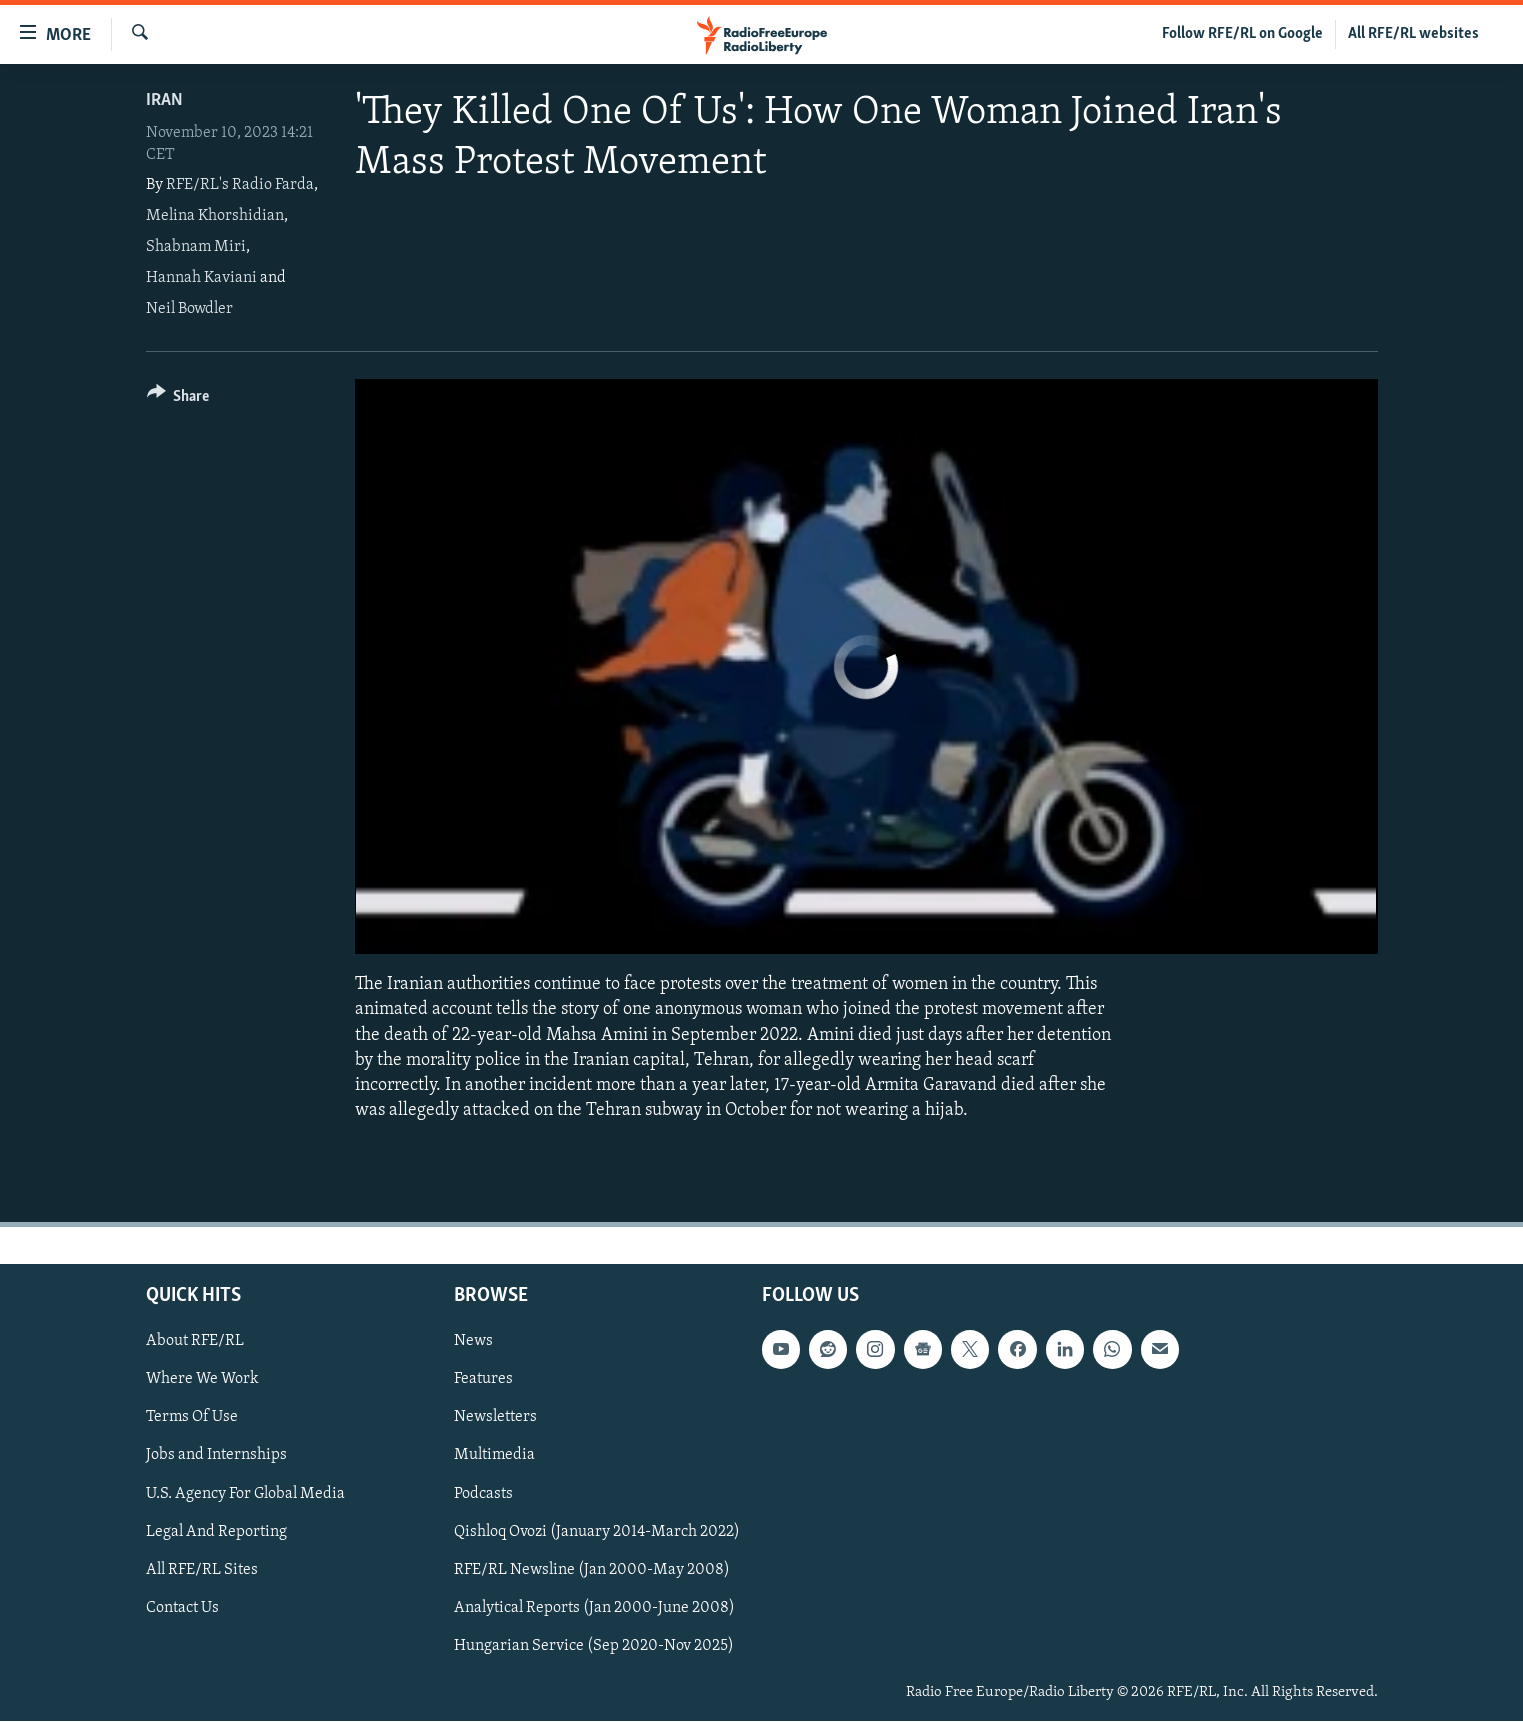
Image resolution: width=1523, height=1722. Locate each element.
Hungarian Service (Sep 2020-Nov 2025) (594, 1646)
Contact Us (182, 1608)
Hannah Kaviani (201, 278)
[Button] (178, 399)
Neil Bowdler (189, 309)
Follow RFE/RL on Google (1242, 34)
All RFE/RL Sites (202, 1570)
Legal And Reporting (216, 1532)
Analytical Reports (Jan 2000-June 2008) (594, 1608)
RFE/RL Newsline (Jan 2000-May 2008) (592, 1570)
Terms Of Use (192, 1418)
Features (483, 1380)
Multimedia (494, 1456)
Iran (164, 100)
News (473, 1342)
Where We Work (202, 1380)
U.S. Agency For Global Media (245, 1494)
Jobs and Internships (216, 1456)
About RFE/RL (195, 1342)
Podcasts (483, 1494)
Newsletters (495, 1418)
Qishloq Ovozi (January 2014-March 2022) (597, 1532)
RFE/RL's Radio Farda (240, 185)
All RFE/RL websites (1413, 34)
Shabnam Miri (196, 247)
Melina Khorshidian (215, 216)
